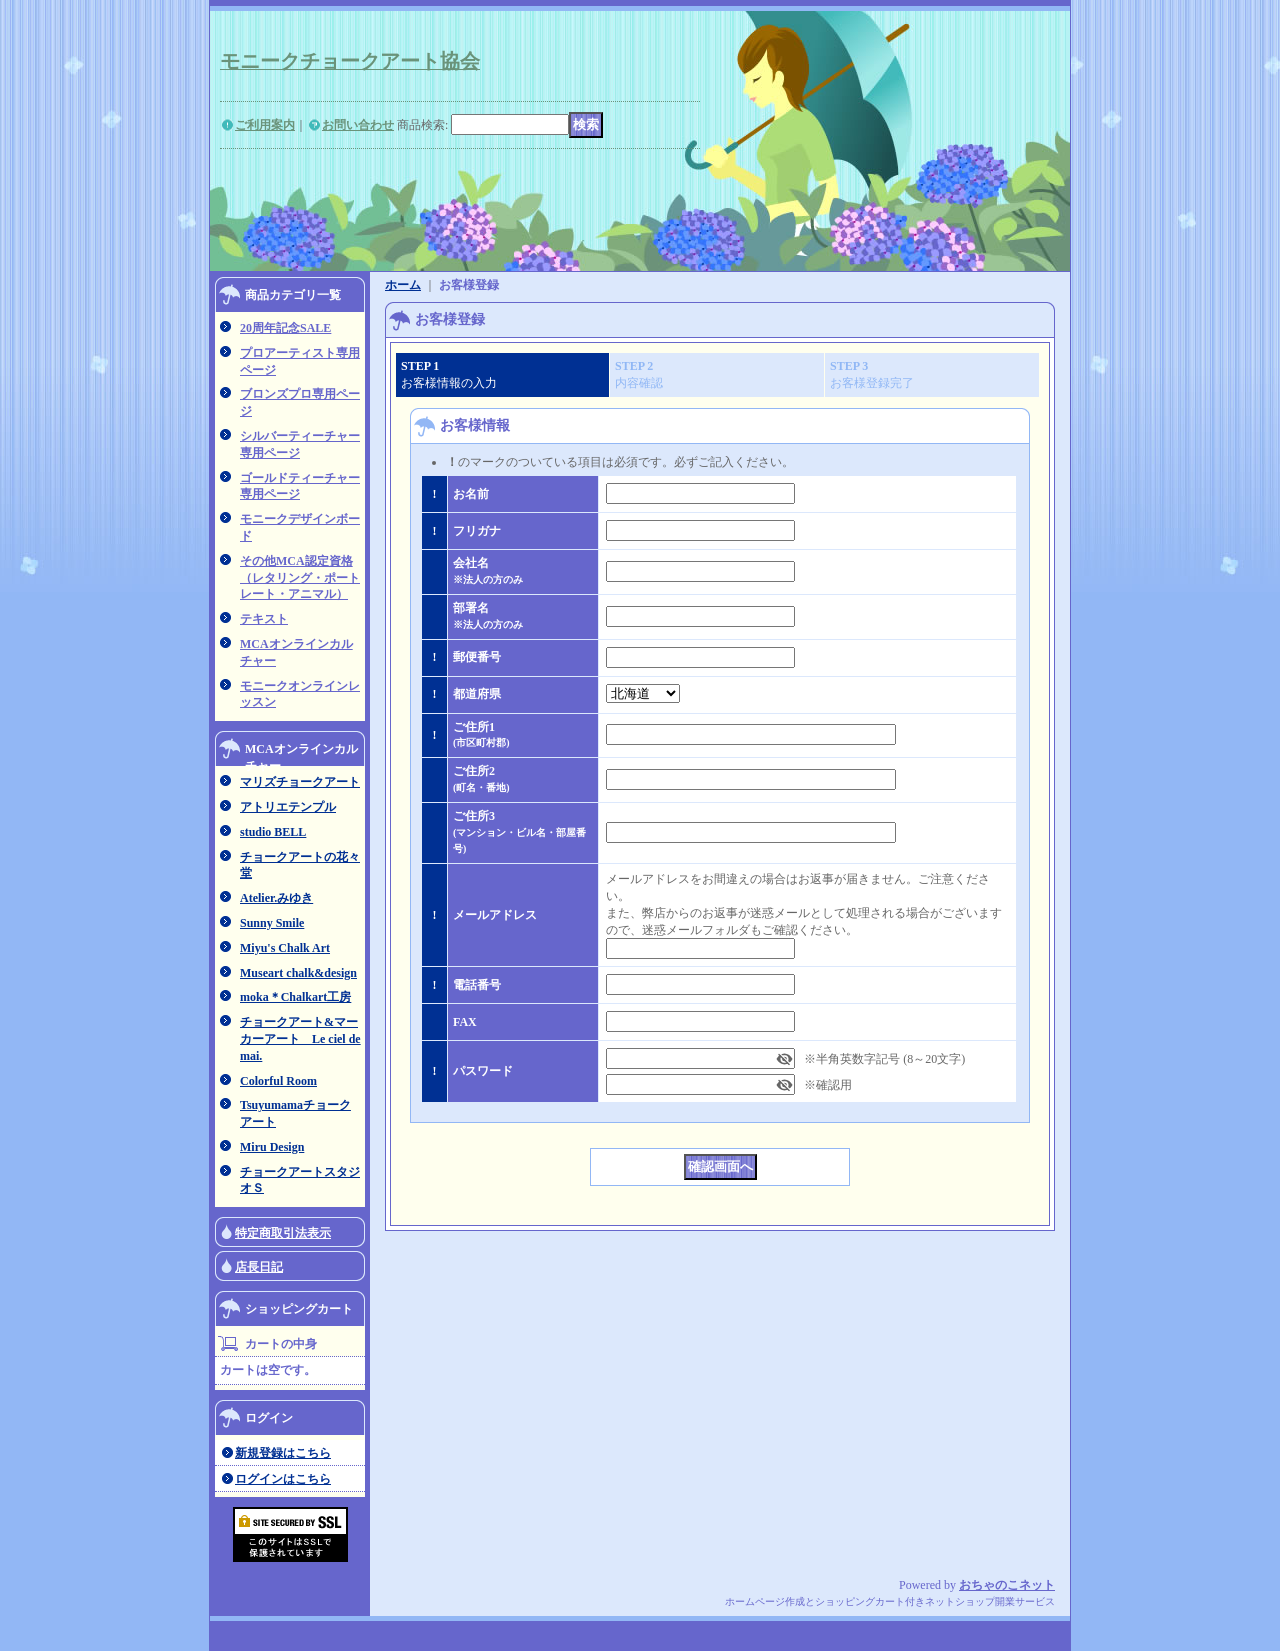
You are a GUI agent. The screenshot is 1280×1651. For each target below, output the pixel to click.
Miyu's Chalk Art (285, 948)
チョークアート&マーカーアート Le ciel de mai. (300, 1039)
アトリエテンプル (288, 807)
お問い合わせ (358, 125)
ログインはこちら (283, 1479)
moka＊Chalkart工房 (295, 997)
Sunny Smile (272, 923)
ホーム (403, 285)
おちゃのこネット (1007, 1585)
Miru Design (272, 1147)
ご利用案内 (265, 125)
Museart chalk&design (298, 973)
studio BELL (273, 832)
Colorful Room (278, 1081)
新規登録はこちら (283, 1453)
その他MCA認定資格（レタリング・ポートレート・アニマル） (300, 578)
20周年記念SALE (285, 328)
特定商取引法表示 (283, 1233)
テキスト (264, 619)
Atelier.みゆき (276, 898)
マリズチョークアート (300, 782)
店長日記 (259, 1267)
